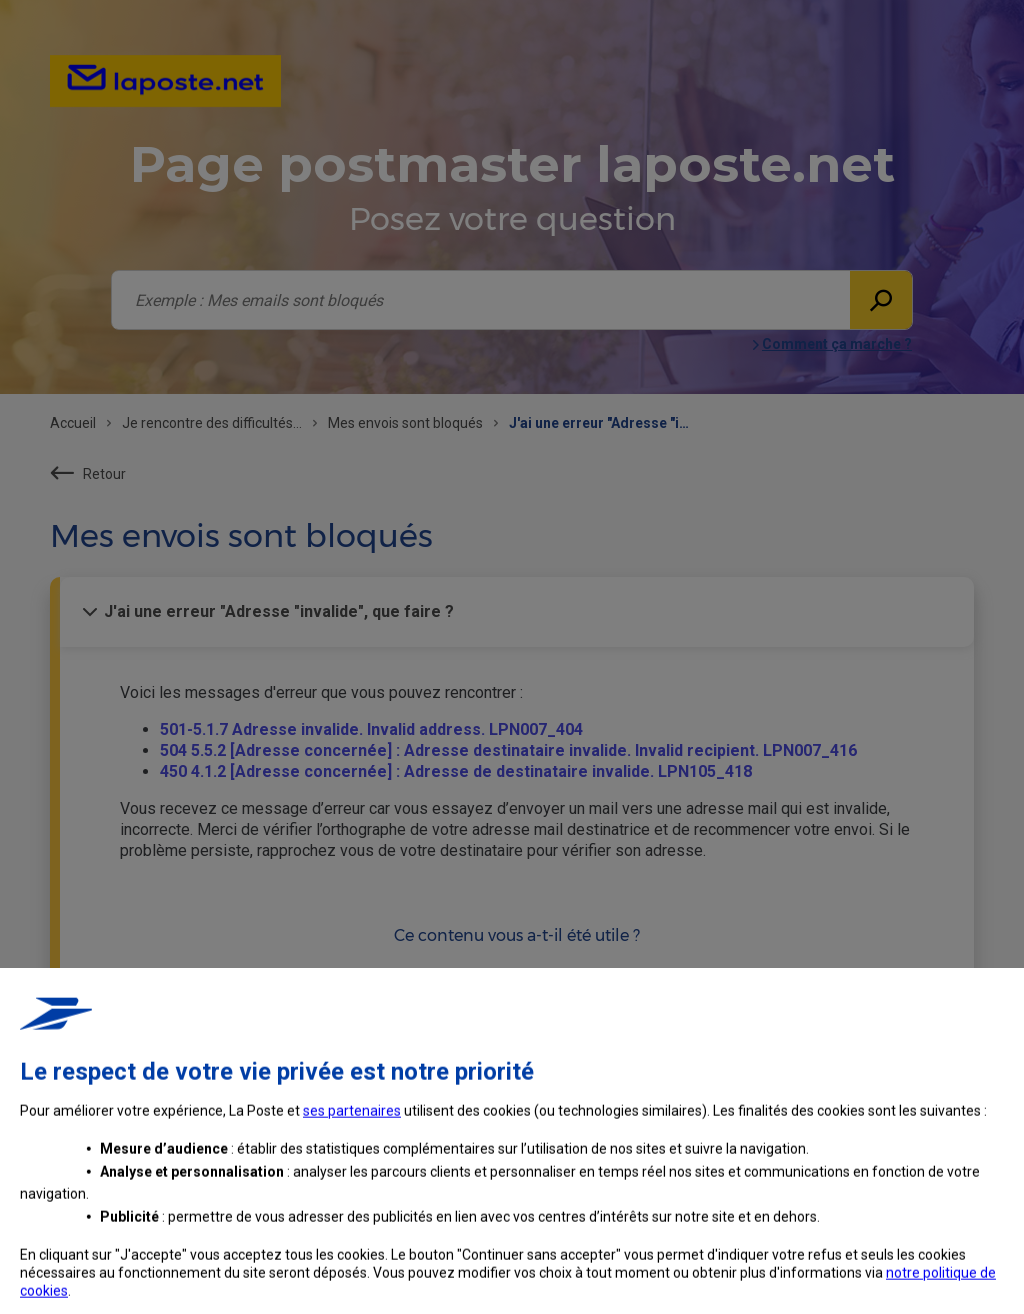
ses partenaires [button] (352, 1243)
